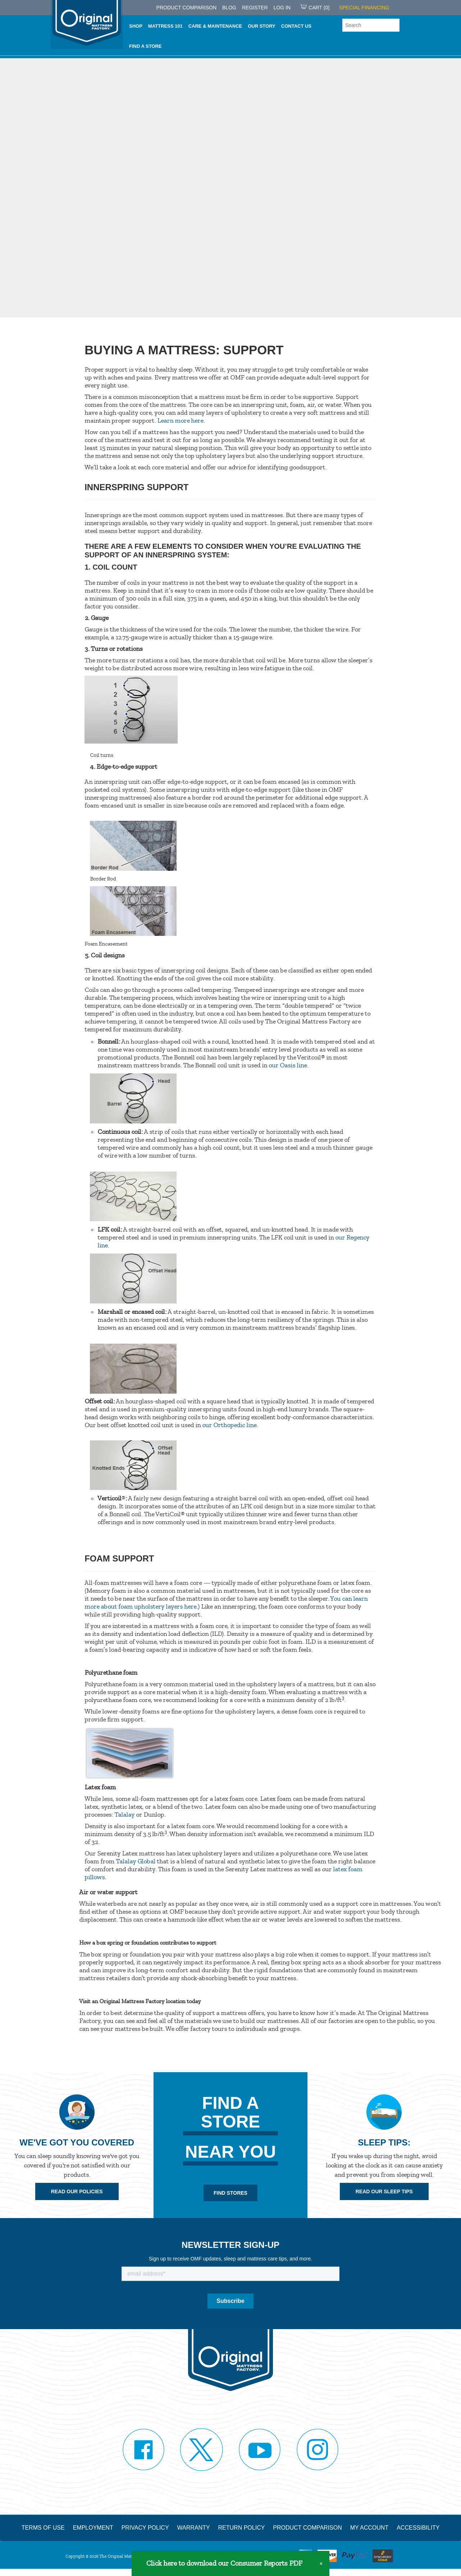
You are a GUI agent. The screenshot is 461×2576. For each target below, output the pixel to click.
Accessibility (418, 2526)
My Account (369, 2526)
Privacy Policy (145, 2526)
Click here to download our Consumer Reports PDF (224, 2563)
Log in (282, 7)
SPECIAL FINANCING (364, 7)
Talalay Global (135, 1861)
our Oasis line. (288, 1065)
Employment (93, 2526)
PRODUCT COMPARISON (186, 7)
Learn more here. (181, 420)
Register (255, 7)
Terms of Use (43, 2526)
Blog (229, 7)
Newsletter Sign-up (230, 2244)
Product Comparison (307, 2526)
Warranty (193, 2526)
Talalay (124, 1814)
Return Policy (241, 2526)
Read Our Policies (77, 2191)
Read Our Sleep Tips (384, 2191)
